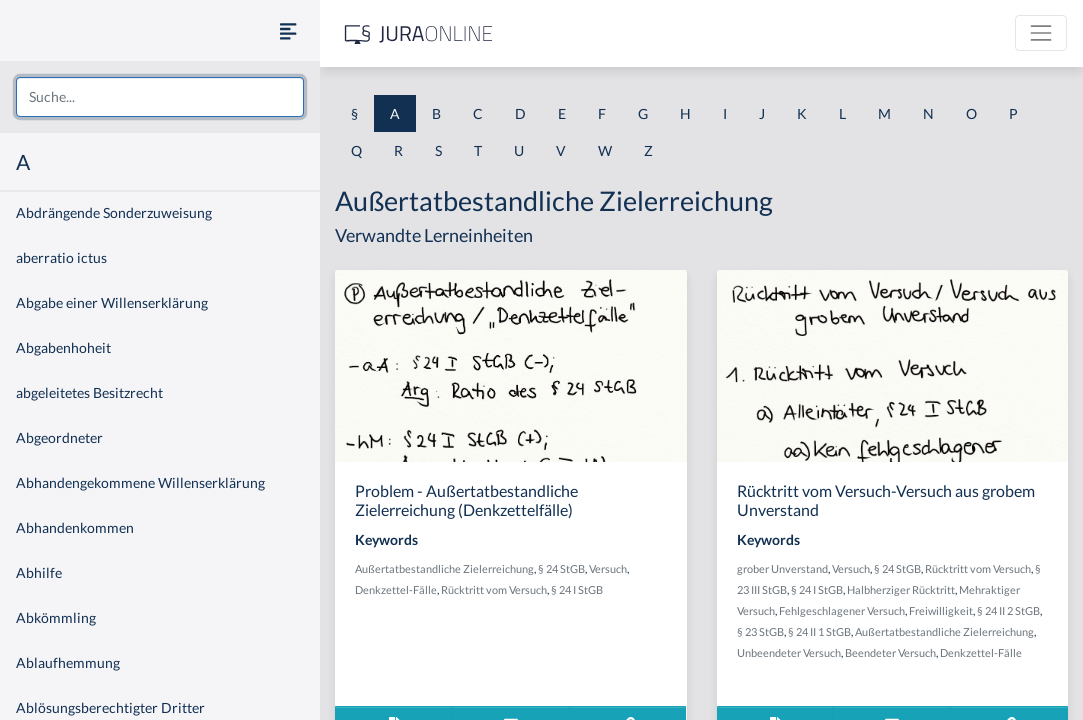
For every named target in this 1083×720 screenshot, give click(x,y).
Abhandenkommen (75, 527)
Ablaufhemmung (68, 662)
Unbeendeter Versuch (789, 652)
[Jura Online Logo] (419, 33)
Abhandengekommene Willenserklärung (140, 482)
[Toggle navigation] (1041, 33)
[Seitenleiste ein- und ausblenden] (288, 30)
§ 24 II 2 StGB (1008, 610)
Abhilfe (39, 572)
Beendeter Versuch (890, 652)
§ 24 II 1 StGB (819, 631)
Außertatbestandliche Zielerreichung (444, 568)
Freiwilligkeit (941, 610)
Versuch (608, 568)
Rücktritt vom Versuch (494, 589)
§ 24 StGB (561, 568)
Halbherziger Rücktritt (901, 589)
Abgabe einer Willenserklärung (112, 302)
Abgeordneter (59, 437)
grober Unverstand (782, 568)
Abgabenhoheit (63, 347)
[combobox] (160, 97)
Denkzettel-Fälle (396, 589)
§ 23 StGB (760, 631)
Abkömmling (56, 617)
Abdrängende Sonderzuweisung (114, 212)
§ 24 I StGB (577, 589)
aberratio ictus (61, 257)
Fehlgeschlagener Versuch (842, 610)
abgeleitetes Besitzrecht (89, 392)
